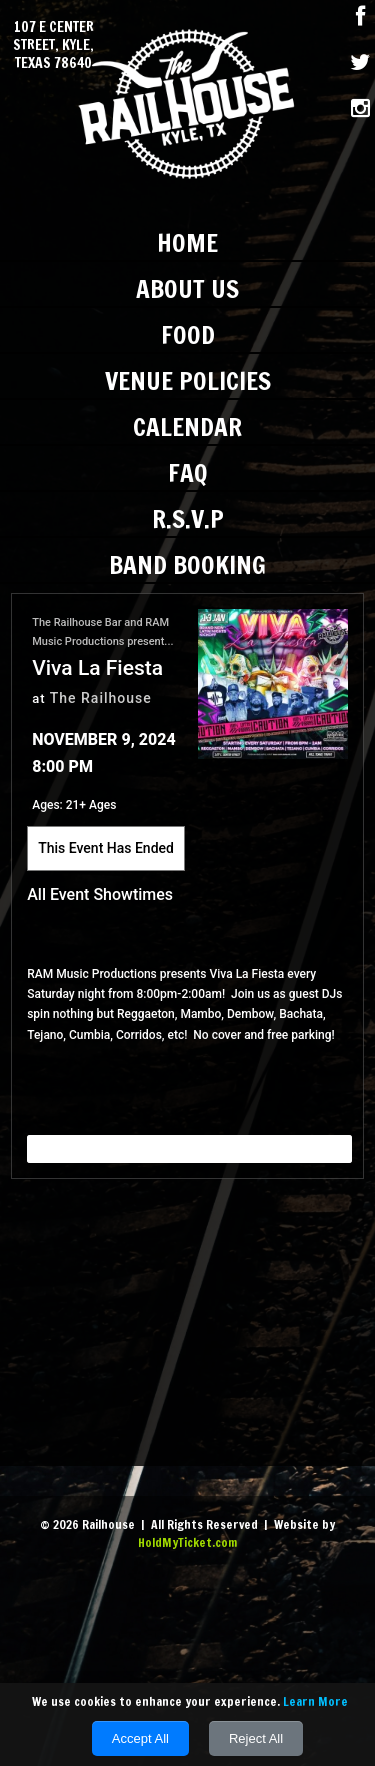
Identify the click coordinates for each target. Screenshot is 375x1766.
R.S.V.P (188, 518)
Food (188, 334)
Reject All (256, 1738)
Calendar (187, 426)
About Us (187, 288)
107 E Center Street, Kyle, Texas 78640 (53, 45)
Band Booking (187, 564)
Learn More (315, 1701)
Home (187, 242)
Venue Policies (188, 380)
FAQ (188, 472)
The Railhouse (101, 698)
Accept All (140, 1738)
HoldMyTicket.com (187, 1542)
